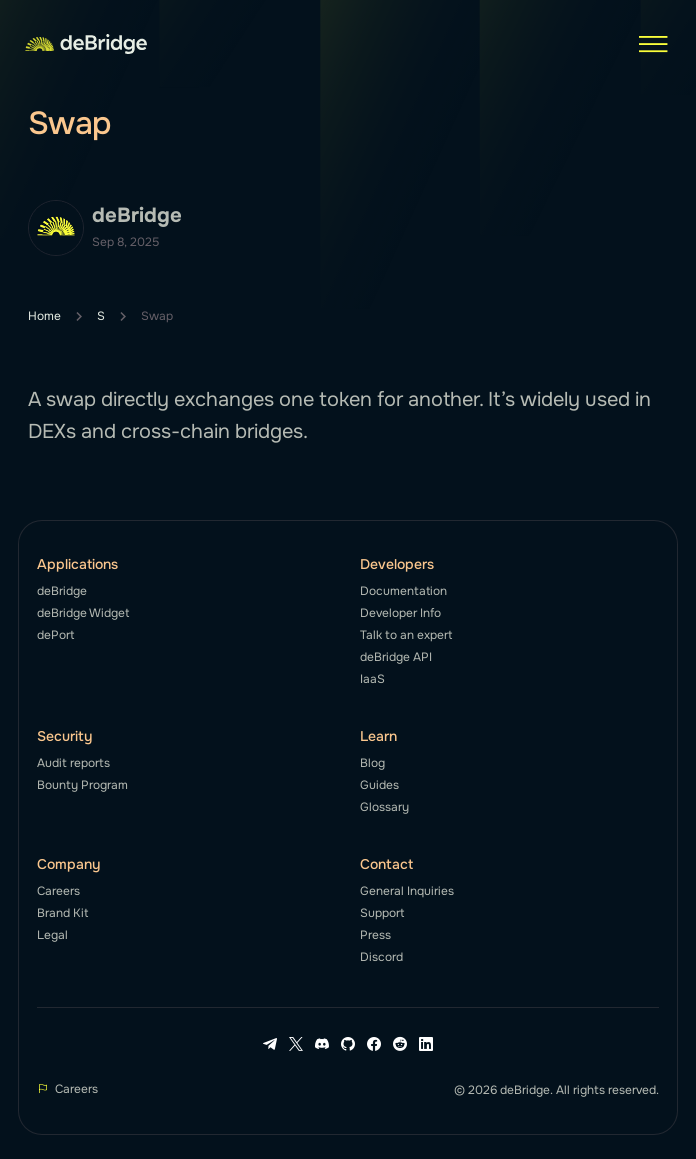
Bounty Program (82, 785)
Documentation (403, 591)
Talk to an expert (406, 635)
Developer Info (400, 613)
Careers (58, 891)
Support (382, 913)
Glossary (384, 807)
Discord (381, 957)
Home (44, 316)
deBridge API (396, 657)
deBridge (62, 591)
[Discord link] (322, 1044)
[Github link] (348, 1044)
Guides (379, 785)
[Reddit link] (400, 1044)
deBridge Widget (83, 613)
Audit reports (73, 763)
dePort (55, 635)
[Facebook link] (374, 1044)
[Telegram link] (270, 1044)
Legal (52, 935)
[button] (653, 44)
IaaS (372, 679)
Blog (372, 763)
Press (375, 935)
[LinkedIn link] (426, 1044)
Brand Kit (62, 913)
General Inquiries (407, 891)
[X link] (296, 1044)
